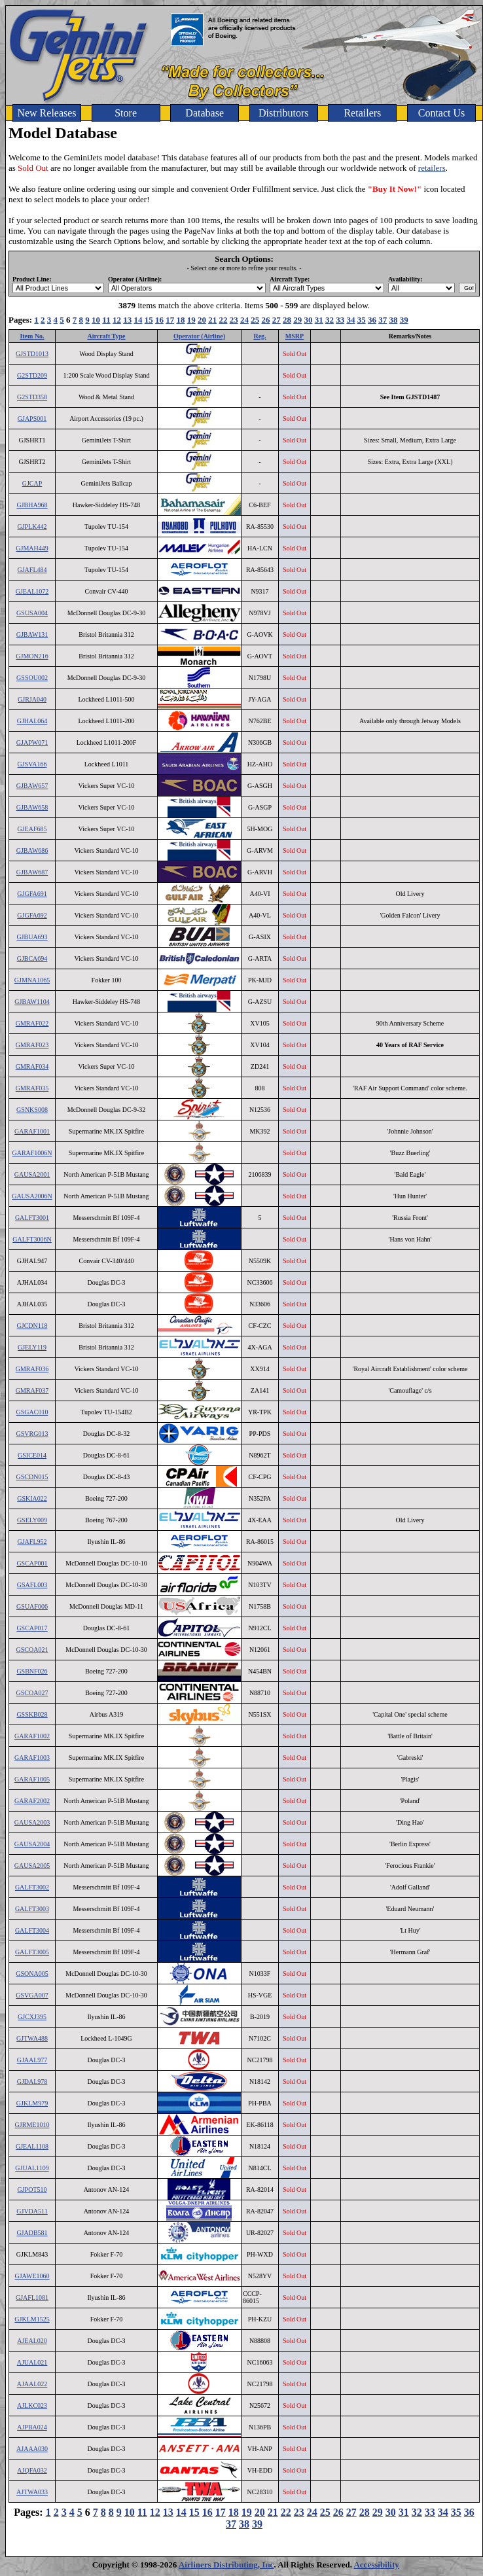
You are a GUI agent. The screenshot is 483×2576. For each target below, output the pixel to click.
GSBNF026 (31, 1671)
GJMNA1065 (32, 980)
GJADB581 (31, 2232)
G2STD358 (32, 397)
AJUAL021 (32, 2362)
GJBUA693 (31, 936)
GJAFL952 (31, 1541)
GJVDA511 (31, 2211)
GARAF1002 (32, 1736)
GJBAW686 (32, 850)
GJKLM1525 (31, 2319)
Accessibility (376, 2564)
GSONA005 (32, 1973)
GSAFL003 (32, 1584)
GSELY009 (32, 1520)
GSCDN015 (32, 1476)
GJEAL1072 (32, 591)
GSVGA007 (32, 1995)
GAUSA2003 (32, 1822)
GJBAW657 (32, 785)
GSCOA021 (32, 1649)
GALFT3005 (32, 1952)
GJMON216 (32, 656)
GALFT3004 (32, 1930)
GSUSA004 (32, 613)
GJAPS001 (32, 418)
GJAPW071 (32, 742)
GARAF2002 (32, 1800)
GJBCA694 (32, 958)
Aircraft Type (106, 336)
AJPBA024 (32, 2427)
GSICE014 (32, 1455)
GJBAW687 (32, 872)
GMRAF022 (32, 1023)
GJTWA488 (32, 2038)
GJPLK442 (31, 526)
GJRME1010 (32, 2124)
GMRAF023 (32, 1044)
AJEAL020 (32, 2340)
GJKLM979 (32, 2103)
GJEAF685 (31, 828)
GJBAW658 (32, 807)
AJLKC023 (32, 2405)
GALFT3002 (32, 1887)
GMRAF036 (32, 1368)
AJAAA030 (32, 2448)
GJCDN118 (32, 1325)
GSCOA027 (32, 1692)
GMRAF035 (32, 1088)
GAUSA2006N (32, 1196)
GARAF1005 (32, 1779)
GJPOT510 (31, 2189)
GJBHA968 (31, 505)
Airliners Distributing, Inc (226, 2564)
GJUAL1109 (31, 2168)
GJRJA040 (32, 699)
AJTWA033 (32, 2492)
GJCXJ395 (32, 2016)
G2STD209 (32, 375)
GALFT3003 (32, 1908)
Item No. (32, 336)
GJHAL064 (32, 720)
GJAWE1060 (31, 2276)
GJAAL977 (32, 2060)
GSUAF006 (32, 1606)
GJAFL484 (31, 569)
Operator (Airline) (199, 336)
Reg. (259, 336)
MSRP (294, 336)
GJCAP (32, 483)
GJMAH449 (32, 548)
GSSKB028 (31, 1714)
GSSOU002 (32, 677)
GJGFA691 (31, 893)
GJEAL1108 (32, 2146)
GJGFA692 (31, 915)
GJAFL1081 (32, 2297)
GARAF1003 (32, 1757)
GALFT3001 (32, 1217)
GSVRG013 (32, 1433)
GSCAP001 (31, 1563)
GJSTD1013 (32, 353)
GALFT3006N (31, 1239)
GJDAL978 (32, 2081)
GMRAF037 (32, 1390)
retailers (432, 168)
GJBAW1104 (31, 1001)
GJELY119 (32, 1347)
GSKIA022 (32, 1498)
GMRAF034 (32, 1066)
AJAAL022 (32, 2384)
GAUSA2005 (32, 1865)
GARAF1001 (32, 1131)
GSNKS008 (32, 1109)
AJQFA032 (31, 2470)
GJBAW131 (32, 634)
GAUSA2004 (32, 1844)
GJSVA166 (32, 764)
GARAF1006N (32, 1152)
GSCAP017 (31, 1628)
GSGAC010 (32, 1412)
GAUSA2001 (32, 1174)
